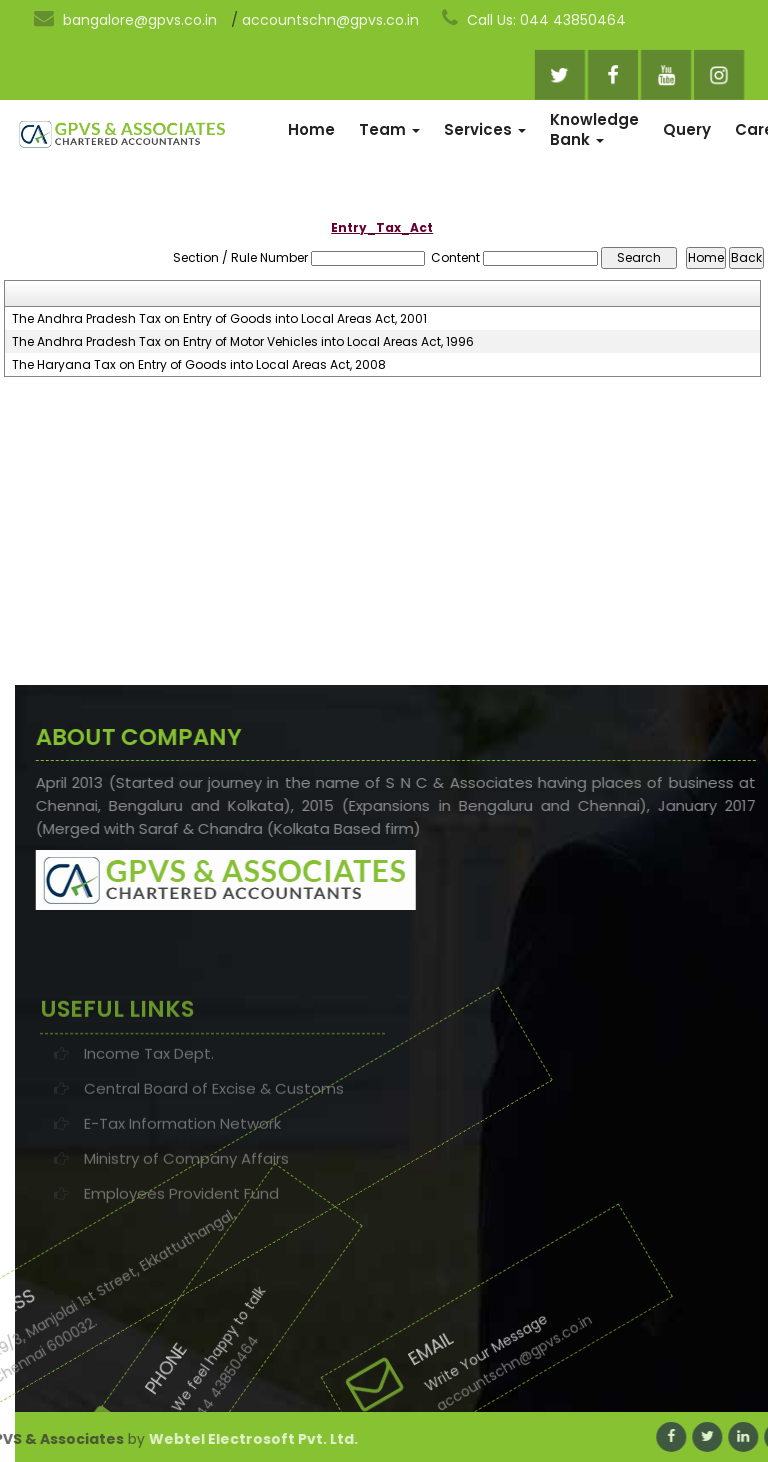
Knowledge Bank (594, 129)
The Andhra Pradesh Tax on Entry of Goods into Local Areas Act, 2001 (219, 319)
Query (687, 129)
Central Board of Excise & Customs (214, 1133)
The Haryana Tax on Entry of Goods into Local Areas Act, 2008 (199, 365)
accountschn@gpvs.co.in (330, 20)
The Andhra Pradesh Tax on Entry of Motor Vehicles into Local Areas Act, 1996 (243, 342)
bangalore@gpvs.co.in (125, 19)
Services (485, 129)
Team (389, 129)
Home (311, 129)
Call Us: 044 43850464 (534, 19)
